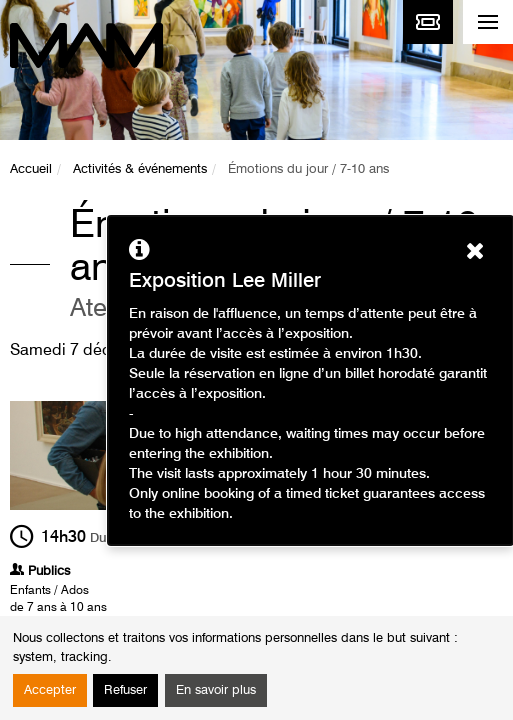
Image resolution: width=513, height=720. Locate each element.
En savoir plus (216, 690)
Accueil (31, 169)
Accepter (50, 690)
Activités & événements (140, 169)
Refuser (125, 690)
